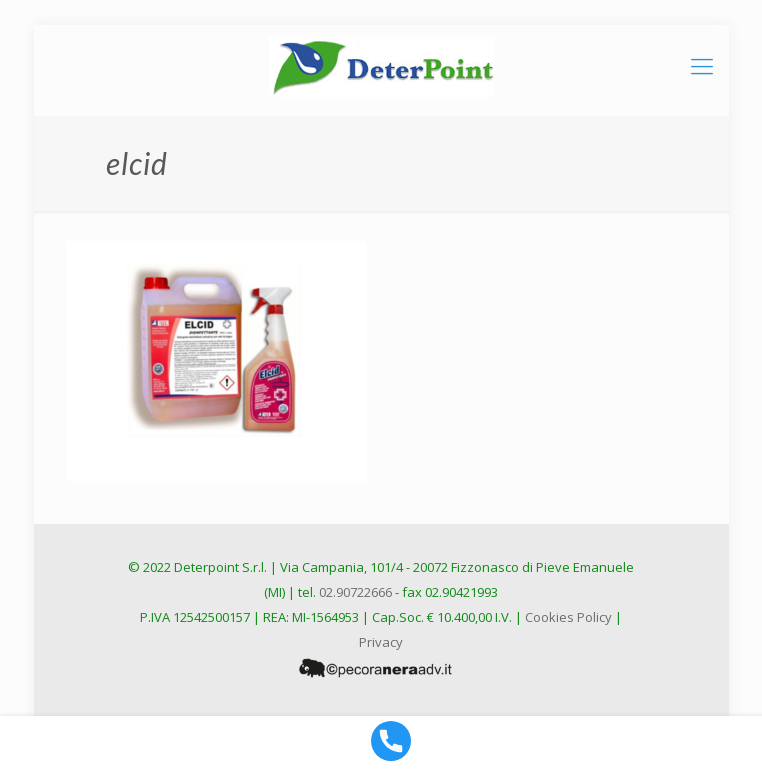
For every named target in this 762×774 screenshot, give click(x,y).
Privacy (381, 642)
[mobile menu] (702, 65)
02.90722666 (355, 592)
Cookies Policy (568, 617)
